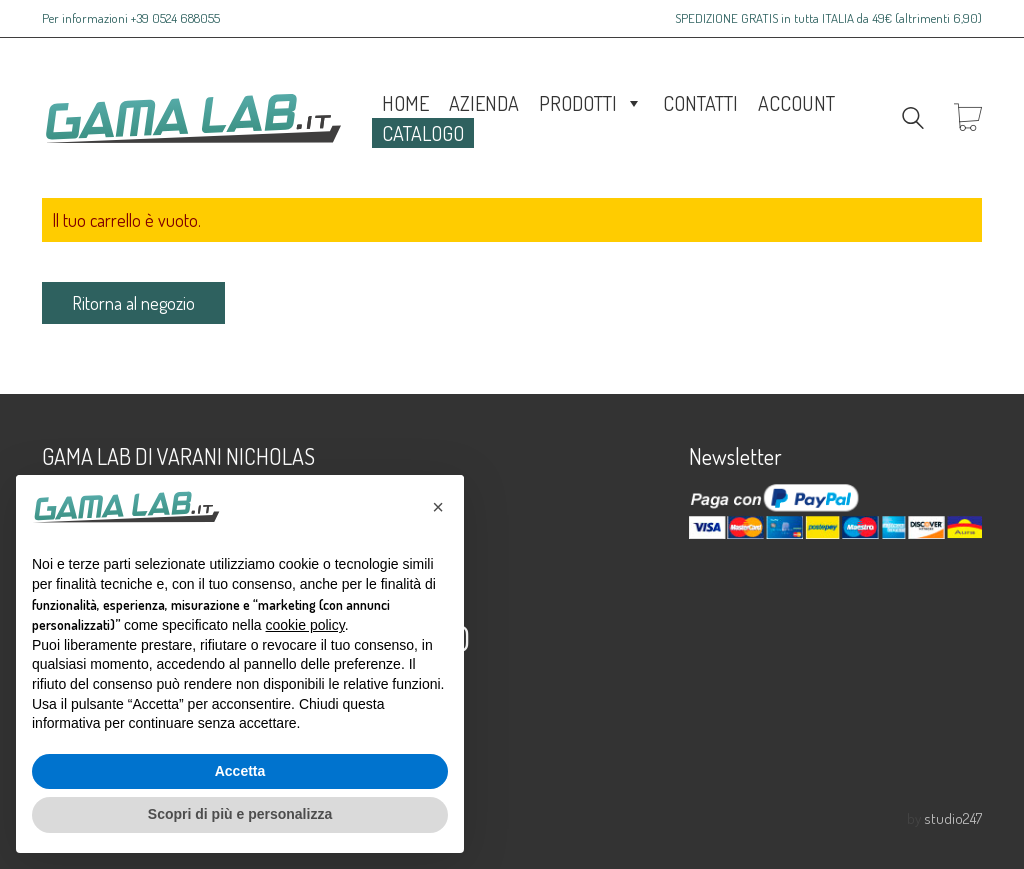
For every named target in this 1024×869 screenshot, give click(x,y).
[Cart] (968, 118)
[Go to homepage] (192, 118)
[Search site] (913, 120)
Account (796, 103)
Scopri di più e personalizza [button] (240, 814)
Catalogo (423, 133)
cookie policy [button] (305, 625)
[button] (438, 507)
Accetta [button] (240, 771)
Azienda (484, 103)
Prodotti (591, 103)
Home (405, 103)
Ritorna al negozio (133, 303)
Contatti (700, 103)
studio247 (953, 818)
